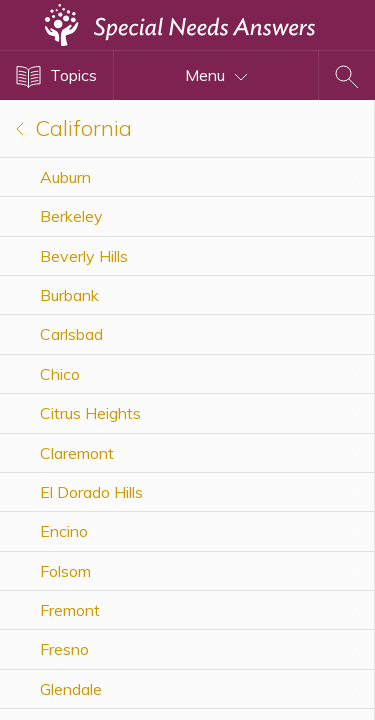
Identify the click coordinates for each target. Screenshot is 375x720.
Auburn (65, 177)
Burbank (69, 295)
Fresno (64, 649)
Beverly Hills (84, 256)
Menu (216, 75)
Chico (60, 374)
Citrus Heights (90, 413)
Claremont (77, 453)
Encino (64, 531)
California (74, 128)
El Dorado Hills (91, 492)
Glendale (71, 689)
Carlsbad (71, 334)
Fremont (70, 610)
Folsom (65, 571)
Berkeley (71, 216)
